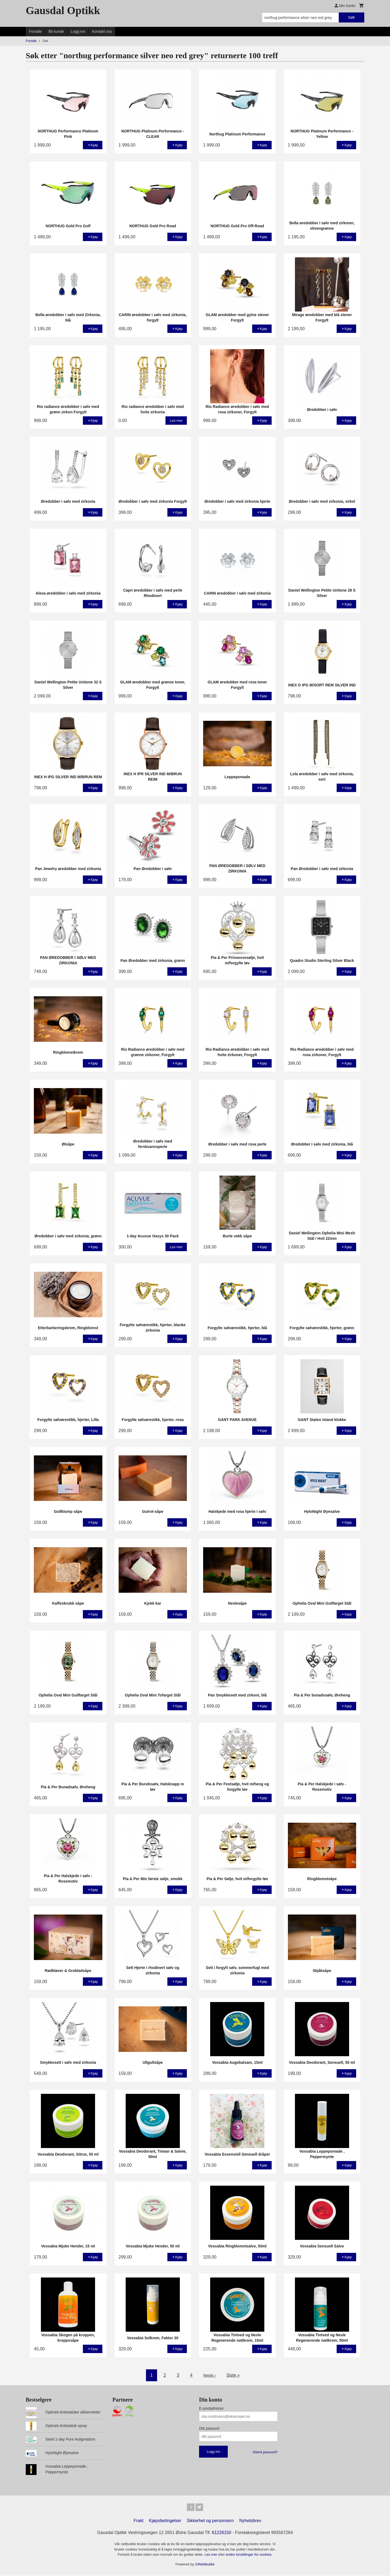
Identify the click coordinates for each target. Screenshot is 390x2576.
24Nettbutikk (204, 2565)
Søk (351, 17)
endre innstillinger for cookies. (249, 2556)
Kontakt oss (102, 31)
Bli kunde (56, 31)
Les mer (211, 2556)
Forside (35, 31)
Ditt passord (209, 2428)
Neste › (210, 2375)
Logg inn (78, 31)
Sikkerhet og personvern (210, 2521)
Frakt (138, 2521)
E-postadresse (211, 2408)
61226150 (221, 2533)
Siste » (233, 2375)
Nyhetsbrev (250, 2521)
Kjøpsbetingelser (165, 2521)
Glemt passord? (265, 2452)
